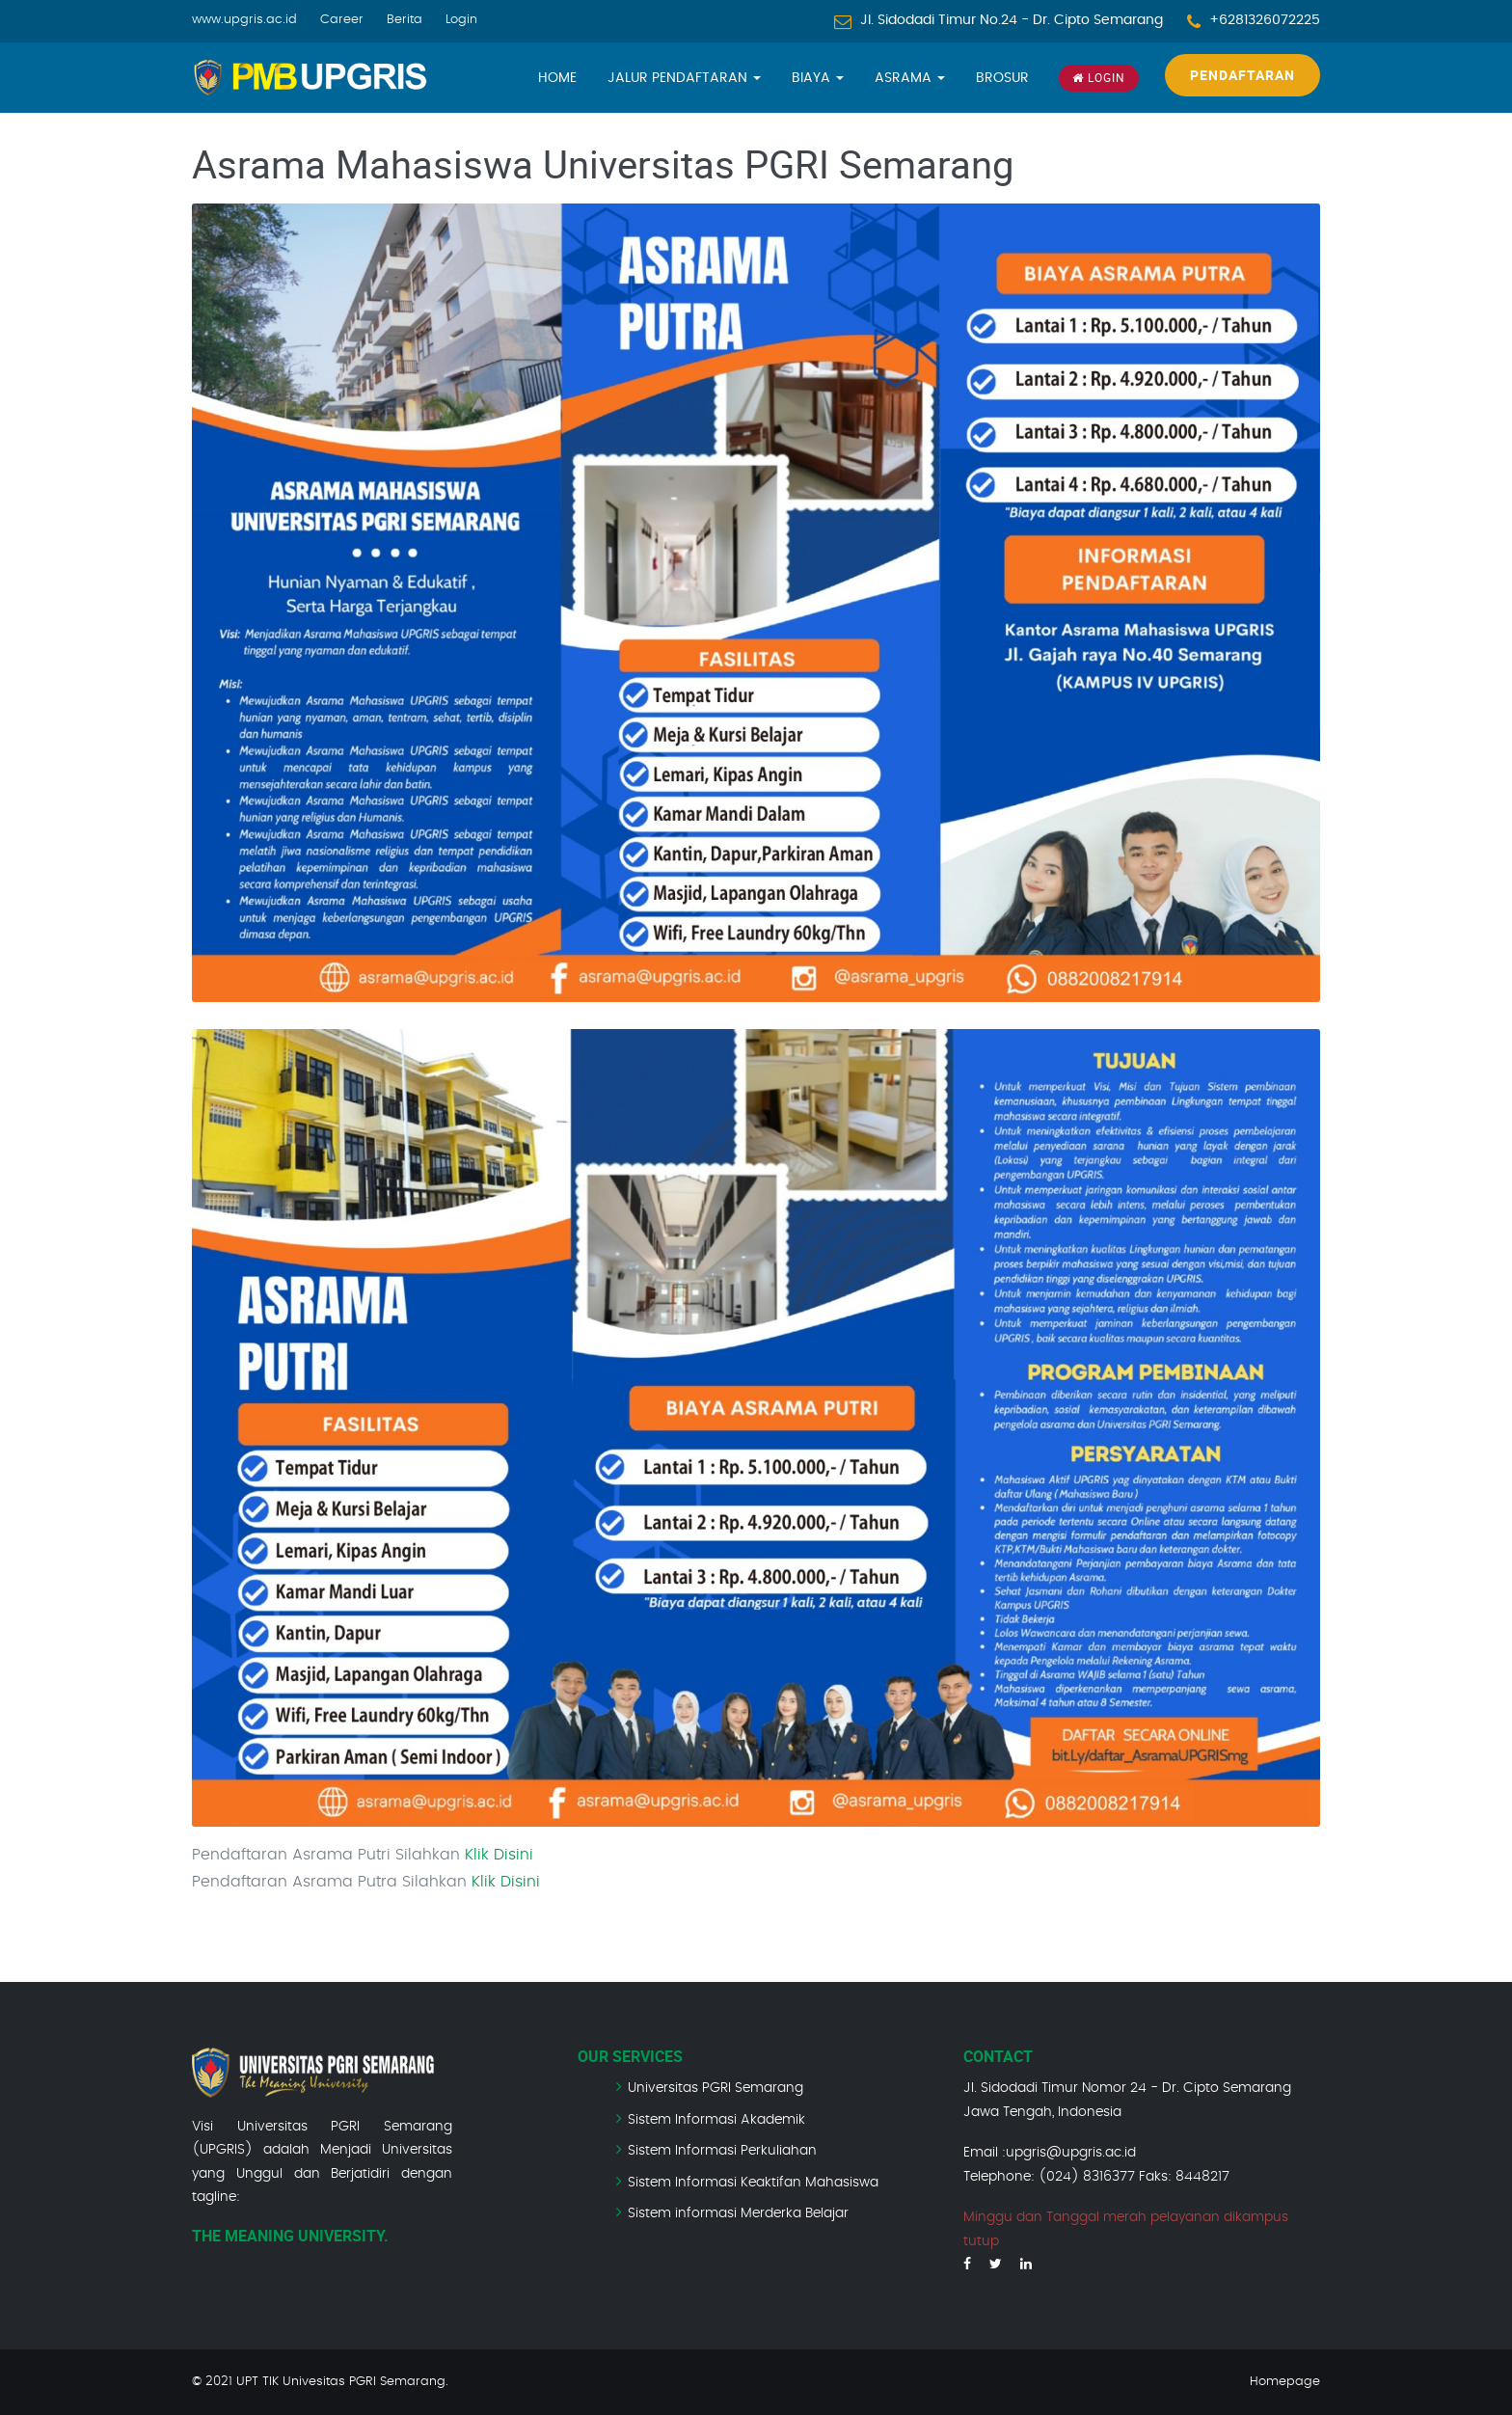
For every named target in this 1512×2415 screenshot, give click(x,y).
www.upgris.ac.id (244, 20)
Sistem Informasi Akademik (716, 2120)
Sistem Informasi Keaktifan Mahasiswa (753, 2182)
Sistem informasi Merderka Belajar (738, 2213)
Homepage (1285, 2381)
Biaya (818, 78)
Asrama (910, 78)
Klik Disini (499, 1854)
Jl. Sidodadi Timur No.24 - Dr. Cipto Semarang (1011, 20)
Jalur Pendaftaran (684, 78)
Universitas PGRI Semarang (715, 2088)
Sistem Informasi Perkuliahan (722, 2150)
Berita (404, 20)
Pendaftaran (1242, 75)
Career (342, 20)
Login (461, 20)
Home (557, 78)
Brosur (1002, 78)
